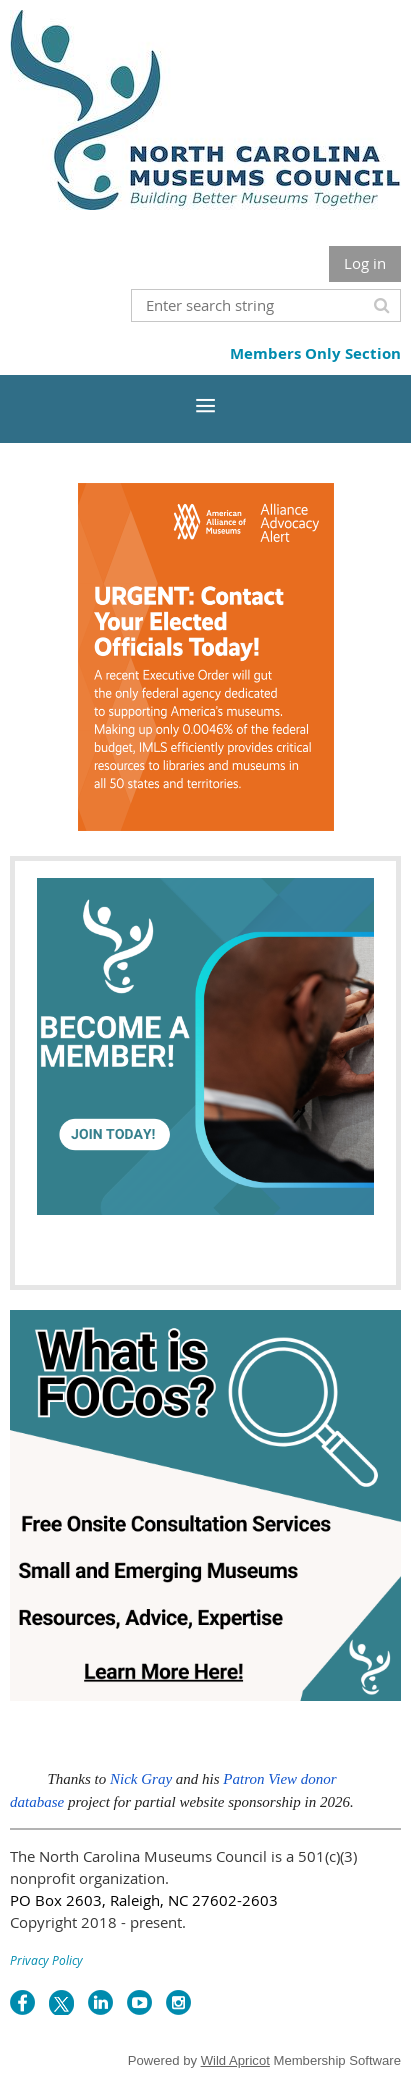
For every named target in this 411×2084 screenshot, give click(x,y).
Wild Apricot (235, 2060)
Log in (365, 263)
